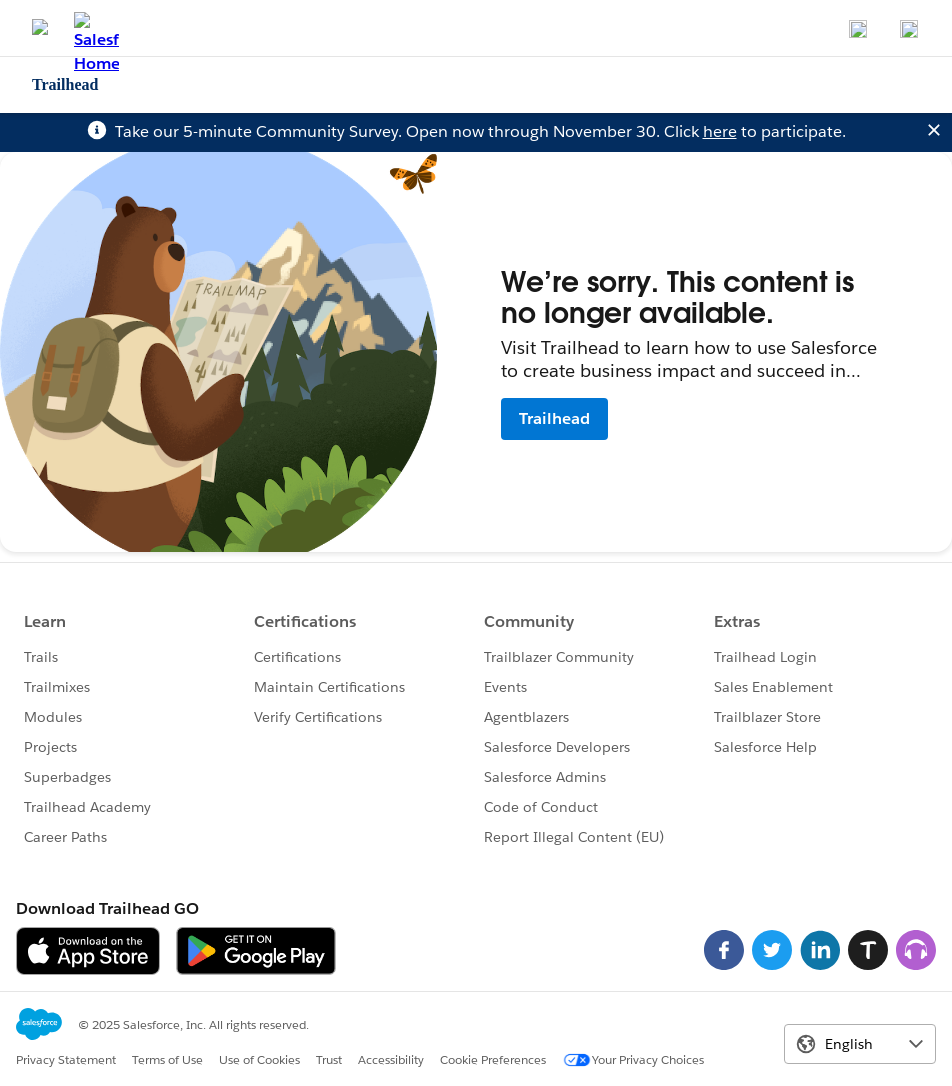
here (720, 131)
